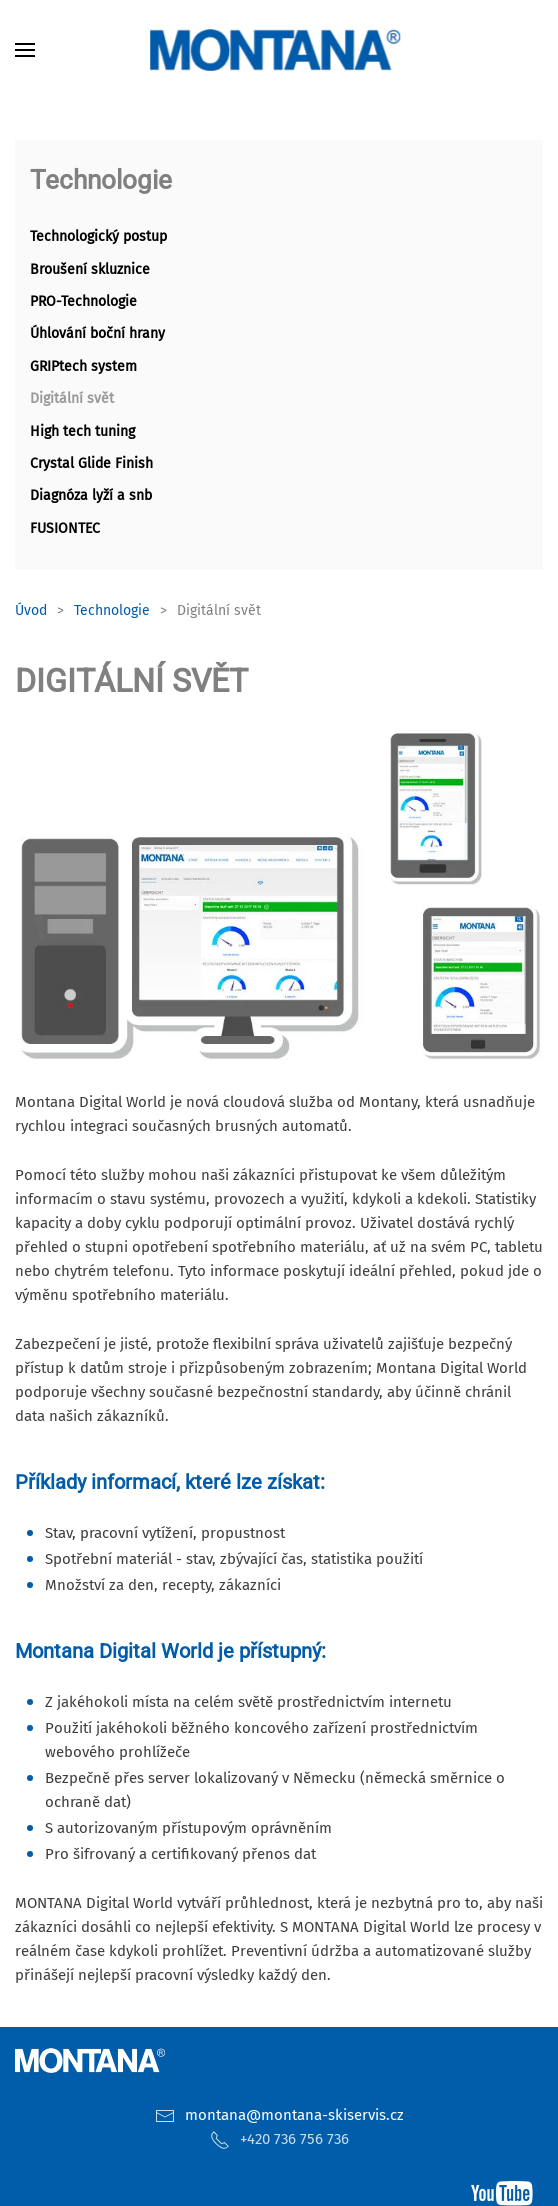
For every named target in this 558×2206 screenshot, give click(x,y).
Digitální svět (72, 398)
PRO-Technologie (83, 301)
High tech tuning (82, 431)
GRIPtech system (83, 366)
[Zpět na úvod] (279, 50)
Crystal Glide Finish (91, 463)
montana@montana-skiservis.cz (294, 2115)
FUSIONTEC (65, 528)
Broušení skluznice (90, 269)
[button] (25, 50)
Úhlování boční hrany (97, 333)
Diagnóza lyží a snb (91, 495)
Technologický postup (98, 236)
